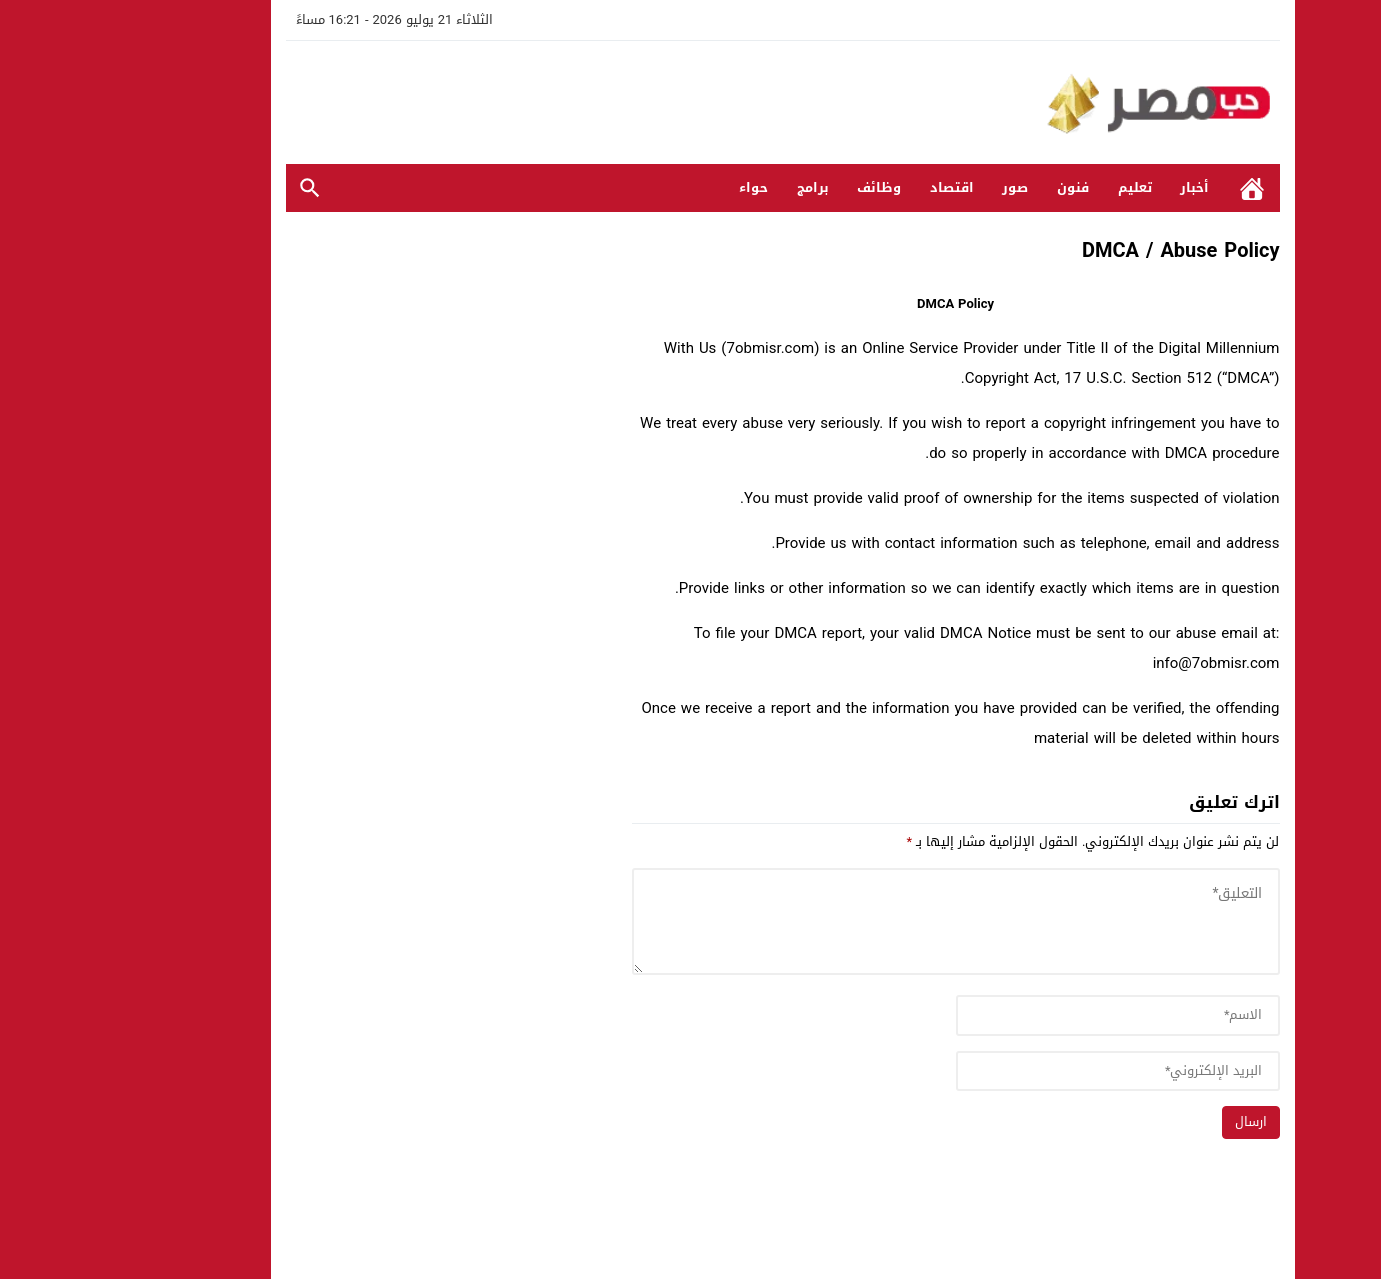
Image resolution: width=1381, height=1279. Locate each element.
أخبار (1102, 187)
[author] (1026, 1015)
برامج (721, 187)
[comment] (864, 921)
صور (923, 187)
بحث (218, 188)
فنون (981, 187)
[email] (1026, 1071)
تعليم (1043, 187)
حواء (661, 187)
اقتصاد (860, 187)
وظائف (787, 187)
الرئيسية (1160, 188)
